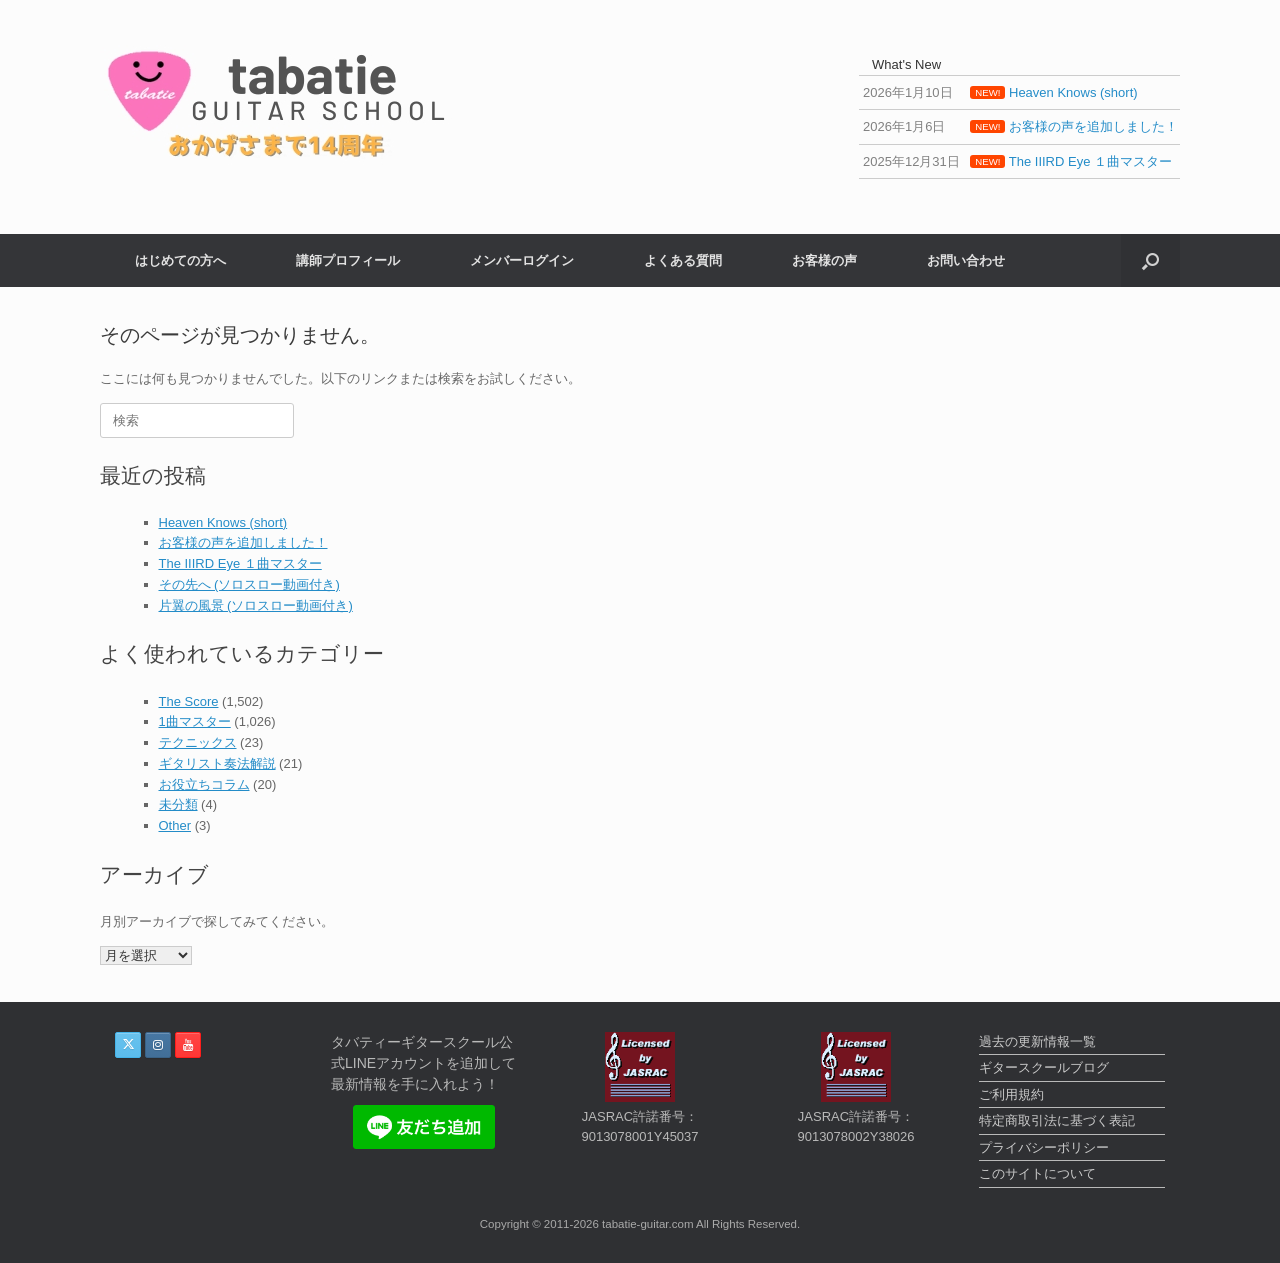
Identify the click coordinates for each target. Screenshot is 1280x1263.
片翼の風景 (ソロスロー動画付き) (256, 605)
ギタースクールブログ (1044, 1067)
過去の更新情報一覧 (1037, 1041)
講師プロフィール (348, 260)
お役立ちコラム (204, 784)
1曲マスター (195, 721)
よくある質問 (683, 260)
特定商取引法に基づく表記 (1057, 1120)
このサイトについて (1037, 1173)
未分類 (178, 804)
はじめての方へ (180, 260)
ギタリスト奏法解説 (217, 763)
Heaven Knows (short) (223, 522)
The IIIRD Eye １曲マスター (240, 563)
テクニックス (198, 742)
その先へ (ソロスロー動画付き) (249, 584)
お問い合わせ (966, 260)
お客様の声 (824, 260)
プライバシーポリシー (1044, 1147)
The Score (189, 701)
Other (175, 825)
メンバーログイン (522, 260)
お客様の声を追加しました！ (243, 542)
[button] (1150, 260)
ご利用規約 (1011, 1094)
